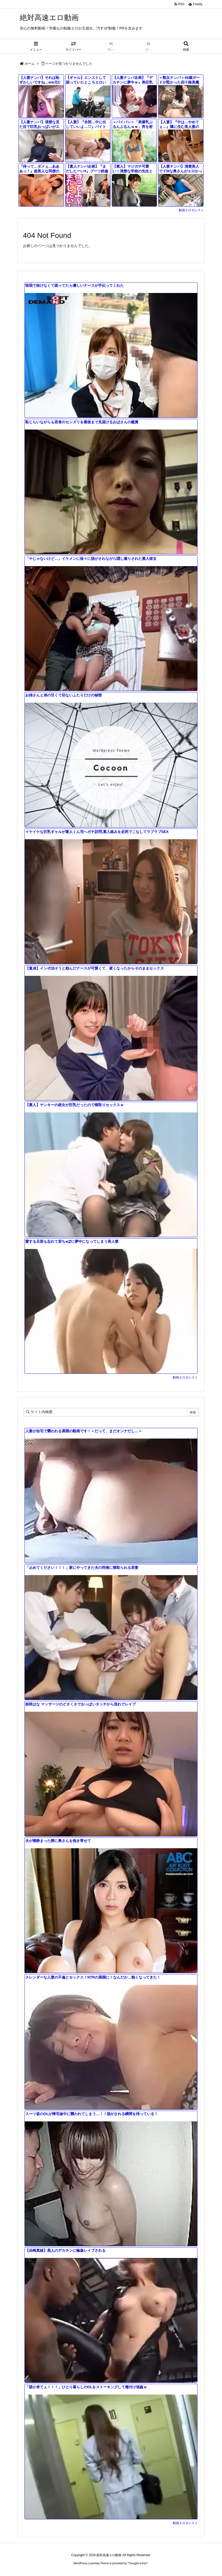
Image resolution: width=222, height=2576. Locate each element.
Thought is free (137, 2563)
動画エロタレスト (191, 210)
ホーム (29, 64)
